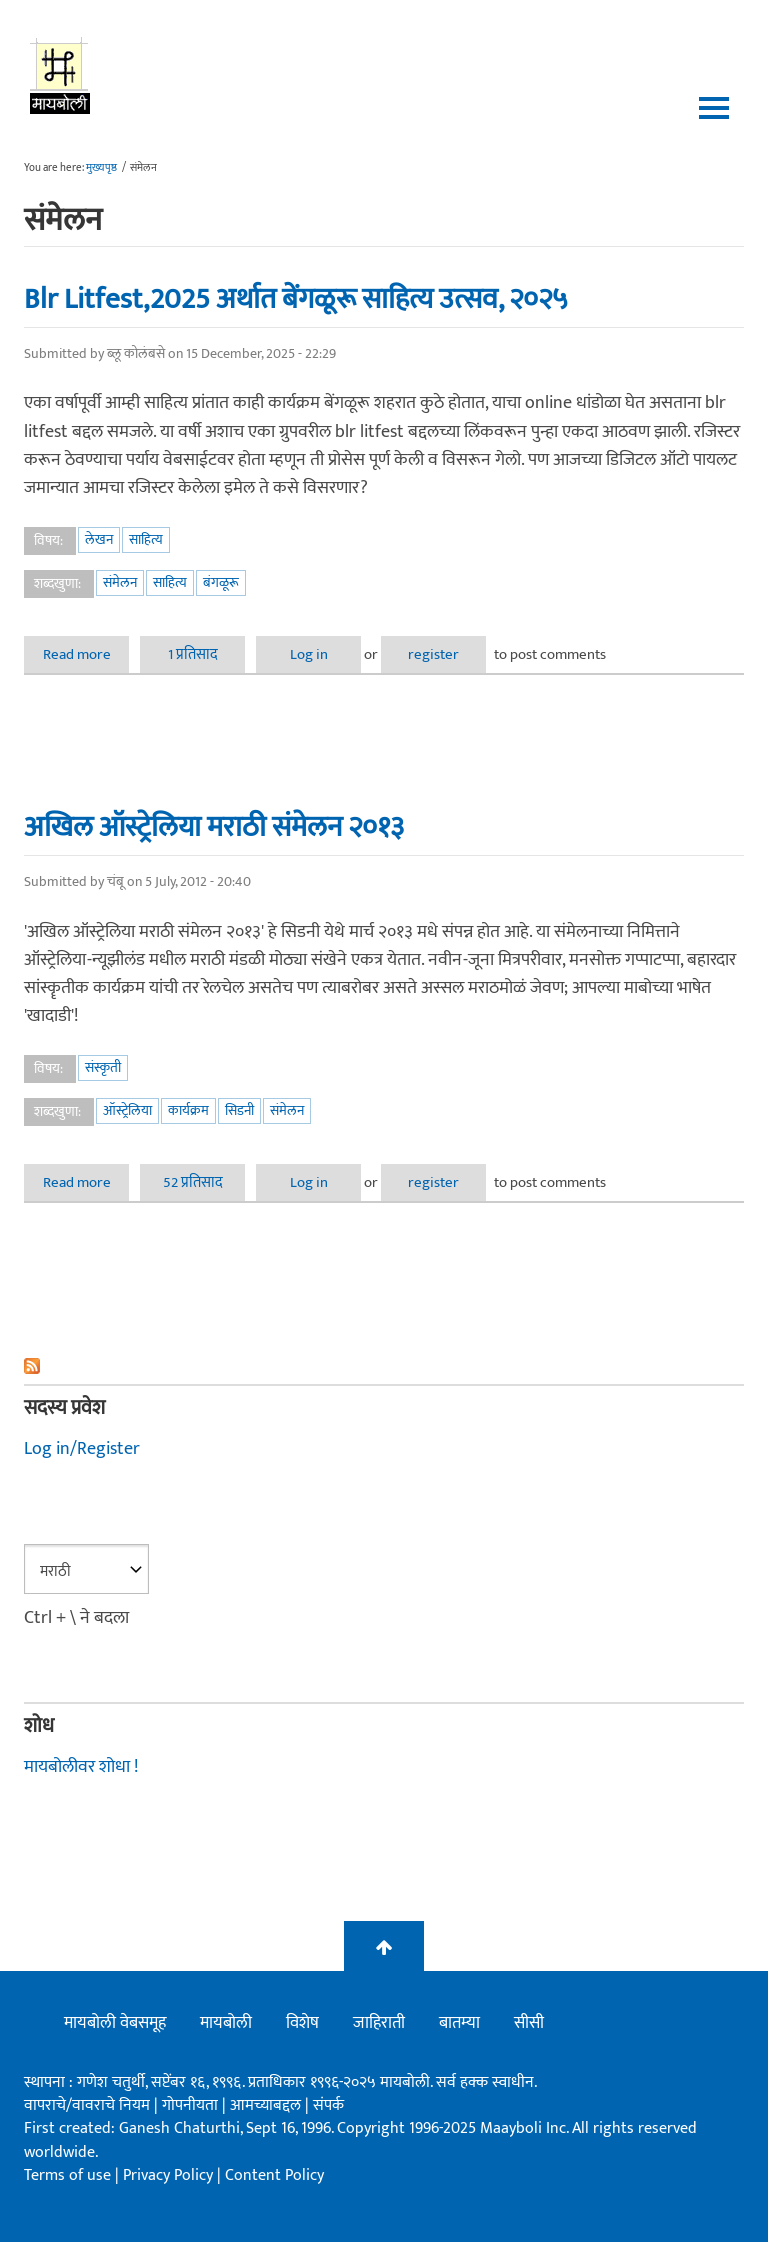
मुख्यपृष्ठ (101, 168)
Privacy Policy (170, 2175)
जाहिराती (379, 2023)
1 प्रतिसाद (193, 654)
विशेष (302, 2023)
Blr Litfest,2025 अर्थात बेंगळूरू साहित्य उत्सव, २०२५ (296, 299)
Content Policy (274, 2175)
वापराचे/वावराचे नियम (87, 2105)
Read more (86, 654)
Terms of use (67, 2175)
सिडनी (239, 1110)
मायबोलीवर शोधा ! (81, 1767)
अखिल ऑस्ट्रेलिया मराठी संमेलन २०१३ (214, 827)
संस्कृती (103, 1067)
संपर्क (328, 2105)
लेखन (99, 539)
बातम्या (459, 2023)
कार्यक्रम (188, 1110)
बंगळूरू (221, 582)
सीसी (529, 2023)
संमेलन (120, 582)
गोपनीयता (192, 2105)
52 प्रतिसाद (193, 1182)
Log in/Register (82, 1449)
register (433, 654)
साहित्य (146, 539)
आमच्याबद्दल (267, 2105)
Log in (309, 654)
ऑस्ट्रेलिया (127, 1110)
